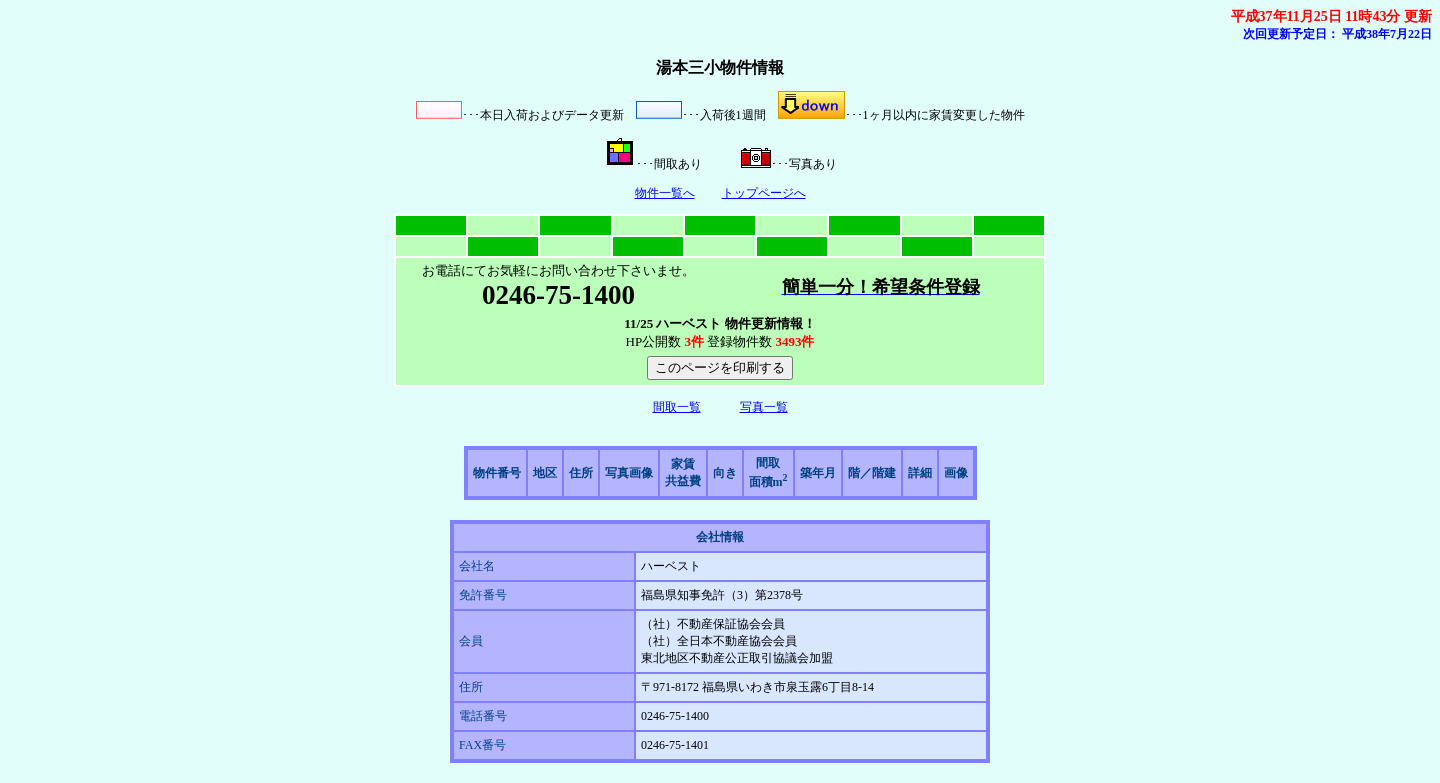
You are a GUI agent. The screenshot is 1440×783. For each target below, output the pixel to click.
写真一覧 (764, 407)
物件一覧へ (665, 193)
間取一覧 (677, 407)
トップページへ (764, 193)
